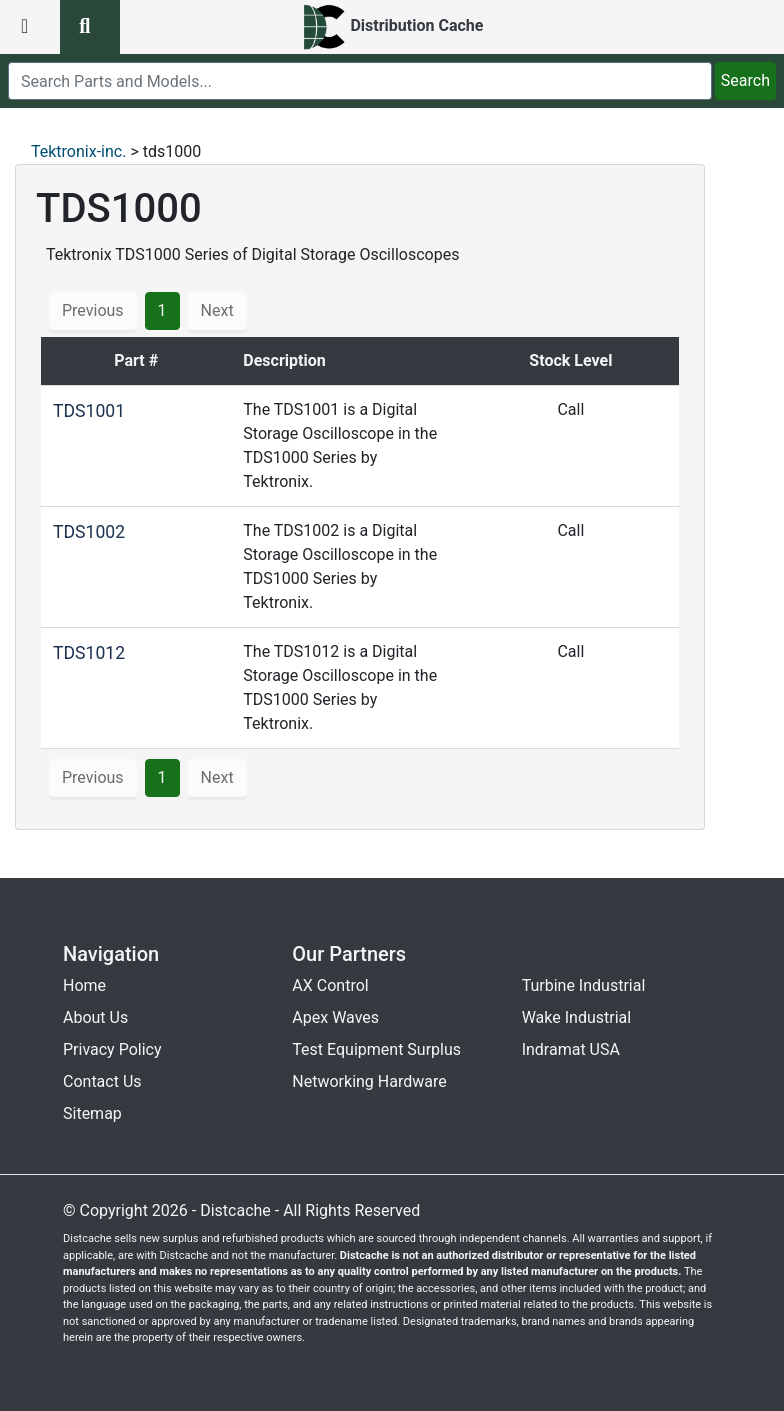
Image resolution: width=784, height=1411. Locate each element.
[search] (360, 81)
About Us (95, 1017)
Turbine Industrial (584, 985)
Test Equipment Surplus (376, 1049)
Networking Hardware (369, 1081)
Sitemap (92, 1113)
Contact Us (102, 1081)
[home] (392, 27)
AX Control (330, 985)
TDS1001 (89, 411)
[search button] (90, 27)
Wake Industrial (576, 1017)
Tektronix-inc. (78, 151)
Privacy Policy (112, 1049)
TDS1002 (89, 532)
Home (84, 985)
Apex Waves (335, 1017)
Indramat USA (571, 1049)
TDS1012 (89, 653)
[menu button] (30, 27)
